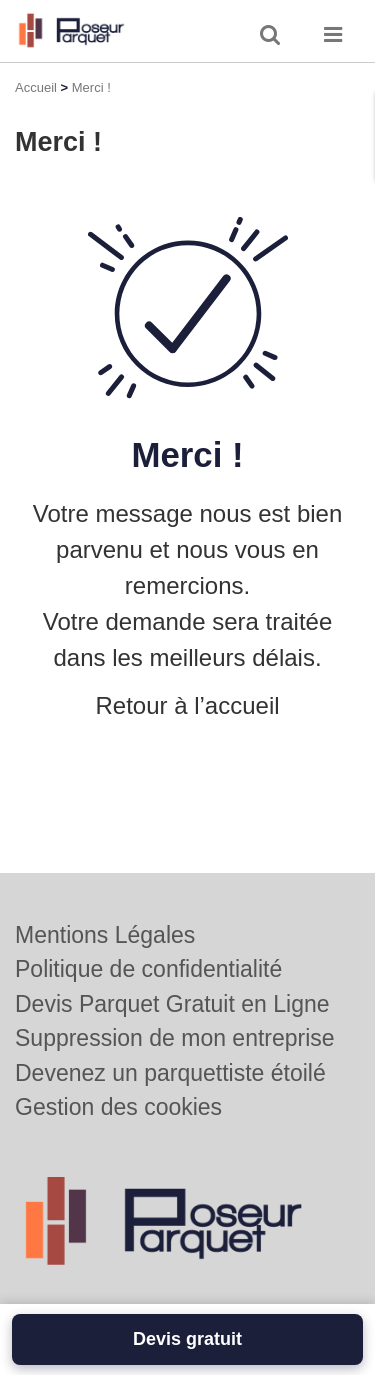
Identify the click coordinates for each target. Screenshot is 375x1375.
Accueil (36, 87)
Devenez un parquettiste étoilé (170, 1073)
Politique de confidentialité (148, 969)
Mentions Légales (105, 935)
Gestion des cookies (118, 1107)
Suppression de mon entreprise (175, 1038)
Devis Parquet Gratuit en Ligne (172, 1004)
